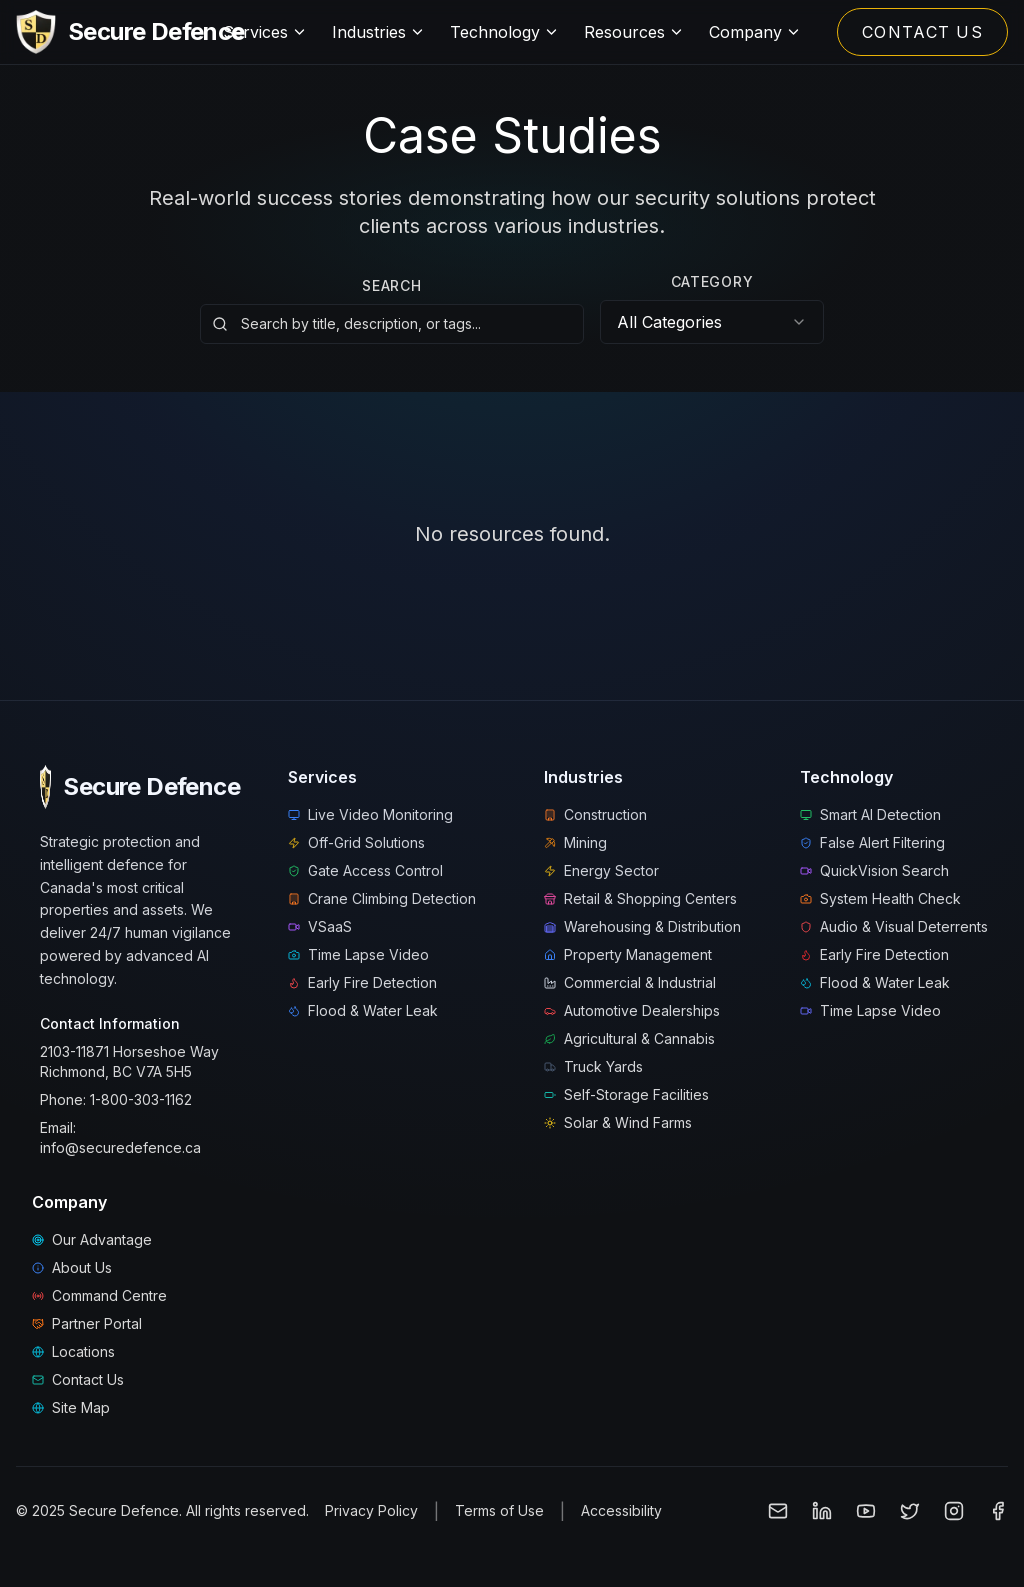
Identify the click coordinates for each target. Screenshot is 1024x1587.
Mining (575, 842)
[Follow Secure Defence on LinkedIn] (822, 1511)
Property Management (628, 954)
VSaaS (320, 926)
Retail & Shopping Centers (640, 898)
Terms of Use (499, 1510)
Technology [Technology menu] (505, 32)
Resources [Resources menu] (634, 32)
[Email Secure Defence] (778, 1511)
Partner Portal (87, 1323)
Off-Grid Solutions (356, 842)
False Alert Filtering (872, 842)
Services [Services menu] (265, 32)
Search (391, 281)
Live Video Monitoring (370, 814)
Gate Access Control (365, 870)
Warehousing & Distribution (642, 926)
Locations (73, 1351)
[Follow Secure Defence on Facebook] (998, 1511)
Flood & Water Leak (363, 1010)
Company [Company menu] (755, 32)
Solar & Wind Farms (618, 1122)
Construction (595, 814)
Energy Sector (601, 870)
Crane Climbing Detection (382, 898)
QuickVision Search (874, 870)
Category (712, 281)
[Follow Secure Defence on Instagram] (954, 1511)
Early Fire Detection (362, 982)
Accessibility (621, 1510)
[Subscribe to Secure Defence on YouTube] (866, 1511)
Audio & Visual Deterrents (894, 926)
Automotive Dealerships (632, 1010)
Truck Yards (593, 1066)
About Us (72, 1267)
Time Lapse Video (358, 954)
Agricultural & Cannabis (629, 1038)
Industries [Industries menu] (379, 32)
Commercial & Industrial (630, 982)
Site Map (71, 1407)
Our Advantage (92, 1239)
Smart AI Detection (870, 814)
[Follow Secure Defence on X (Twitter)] (910, 1511)
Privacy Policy (371, 1510)
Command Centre (99, 1295)
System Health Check (880, 898)
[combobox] (712, 322)
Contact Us (78, 1379)
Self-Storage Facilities (626, 1094)
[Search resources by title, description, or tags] (392, 322)
